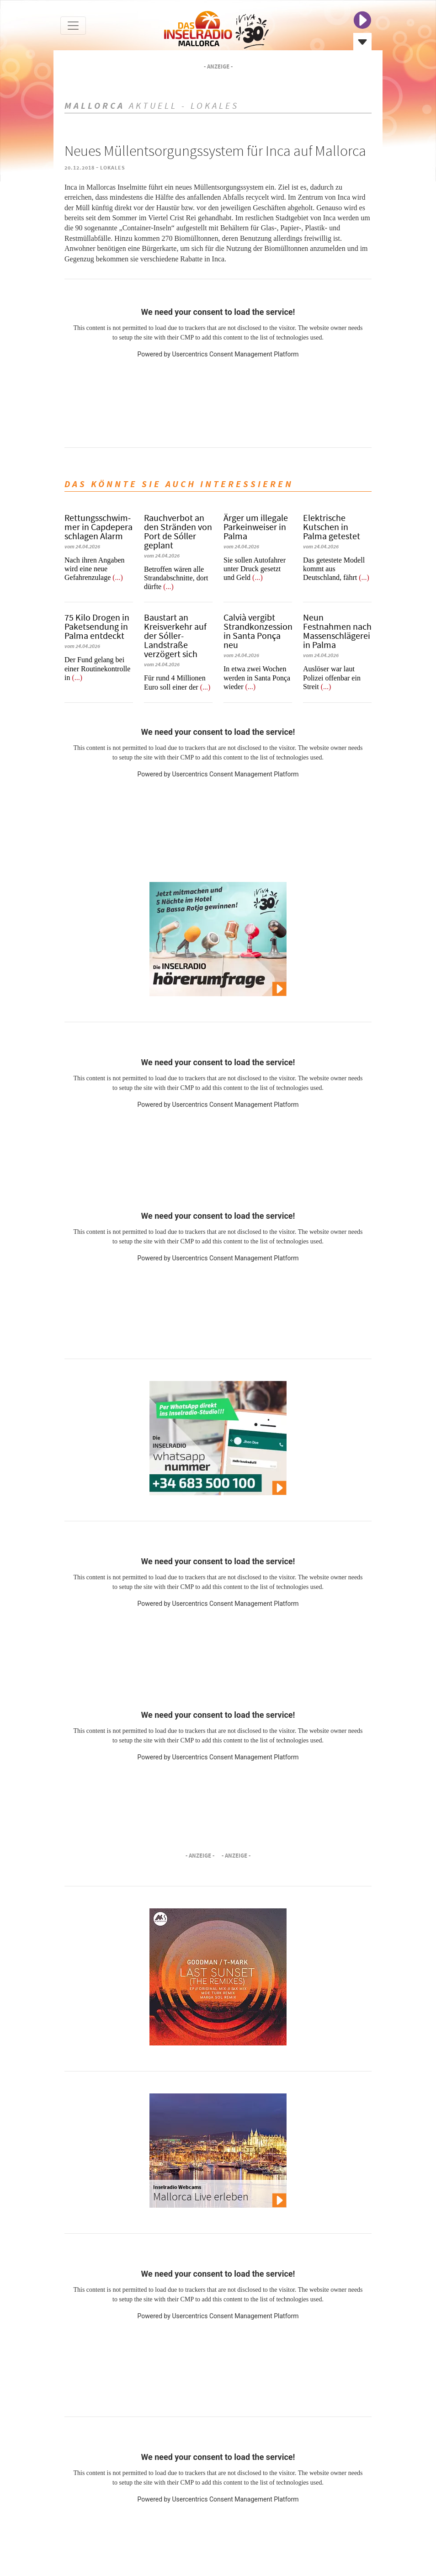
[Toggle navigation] (73, 25)
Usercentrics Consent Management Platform (235, 354)
